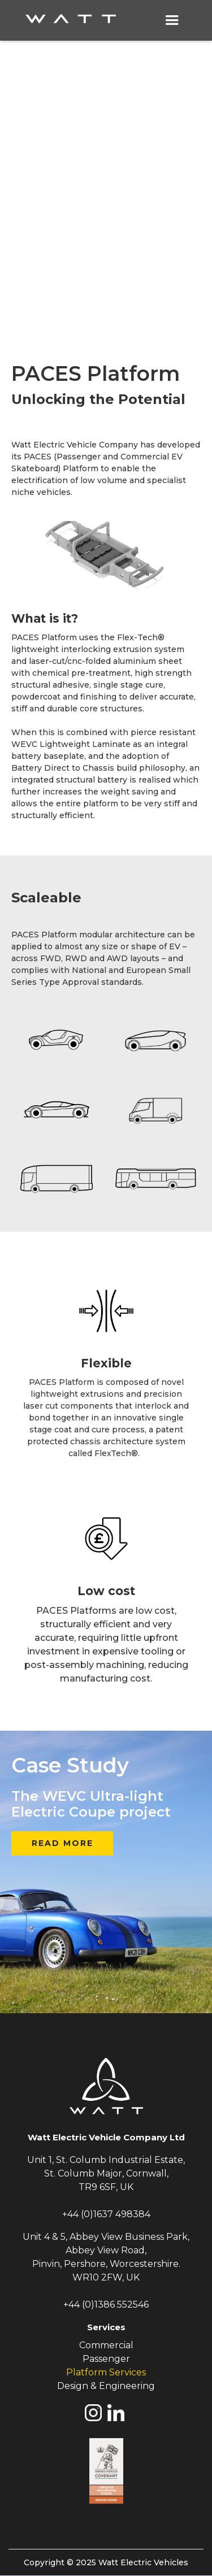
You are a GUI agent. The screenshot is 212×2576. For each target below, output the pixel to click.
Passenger (106, 2358)
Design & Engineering (106, 2385)
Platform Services (106, 2372)
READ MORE (62, 1843)
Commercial (106, 2345)
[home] (81, 20)
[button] (172, 20)
